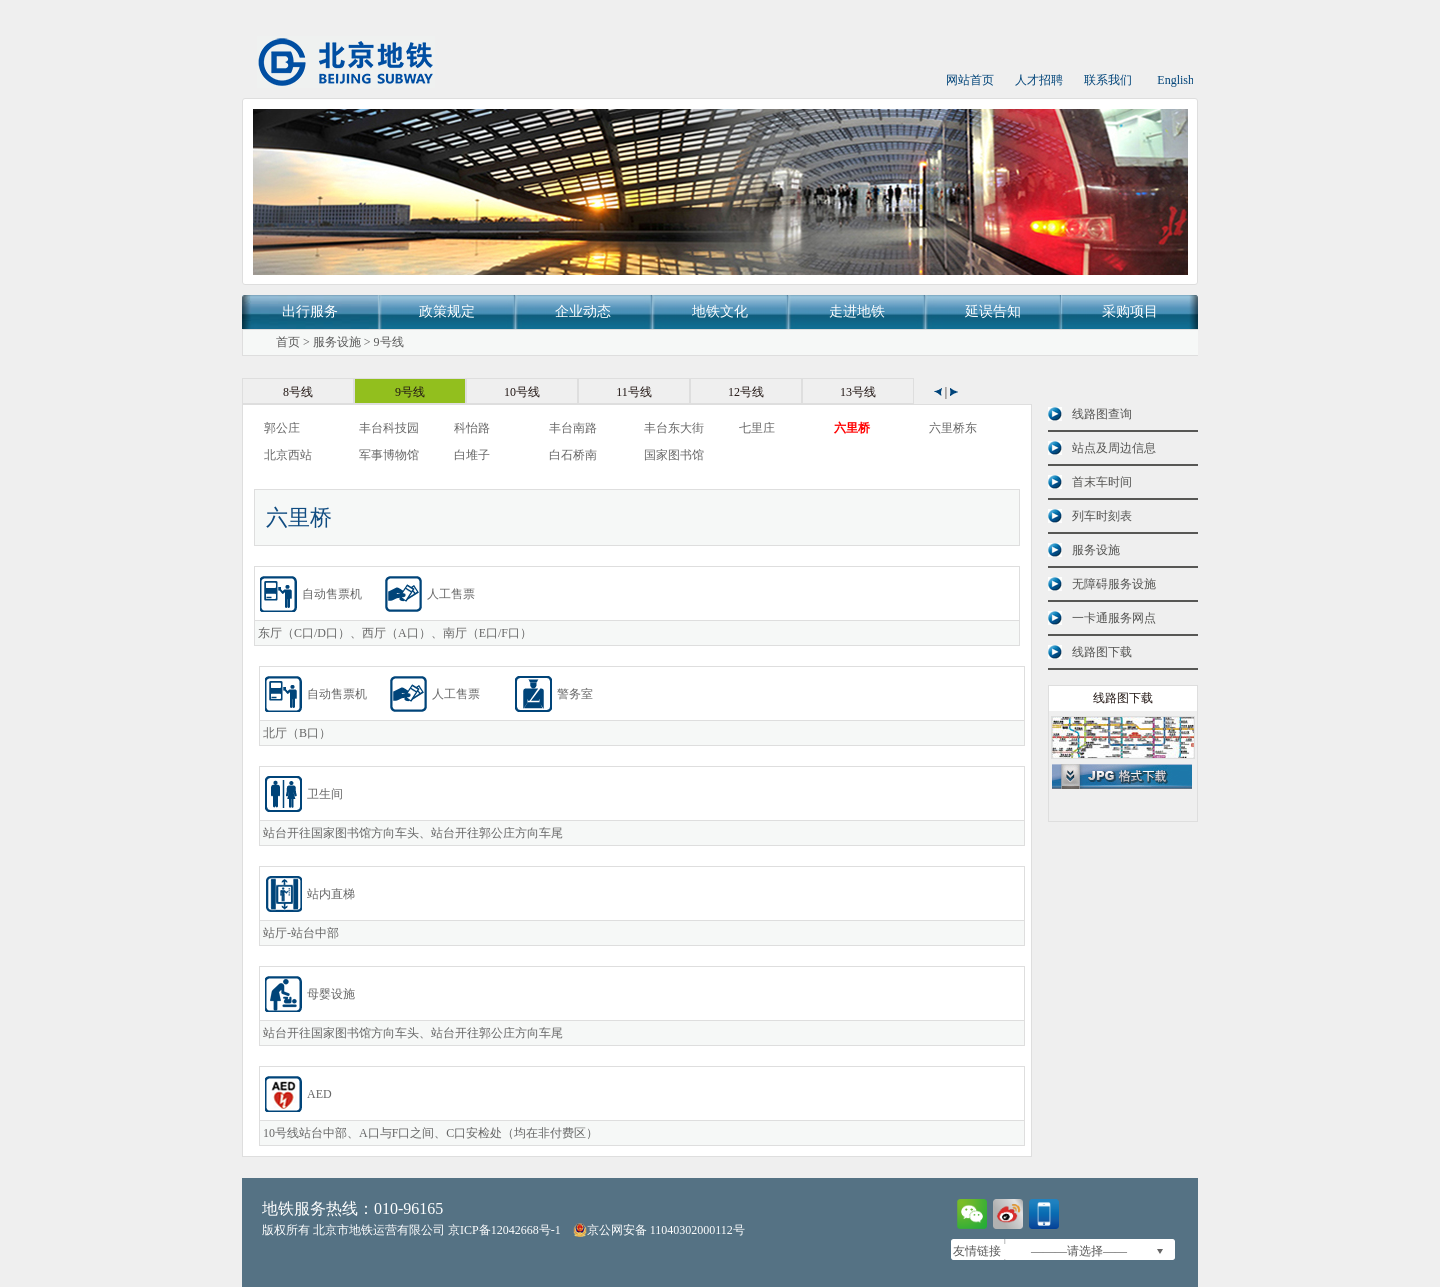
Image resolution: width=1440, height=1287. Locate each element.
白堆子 (472, 455)
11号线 (634, 392)
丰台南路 (573, 428)
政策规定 (447, 311)
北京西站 (288, 455)
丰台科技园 (389, 428)
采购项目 (1130, 311)
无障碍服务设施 (1114, 584)
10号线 (522, 392)
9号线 (389, 342)
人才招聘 (1039, 80)
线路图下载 (1102, 652)
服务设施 (337, 342)
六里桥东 (953, 428)
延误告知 (993, 311)
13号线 (858, 392)
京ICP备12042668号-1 (504, 1230)
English (1175, 80)
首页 (288, 342)
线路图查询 (1102, 414)
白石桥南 (573, 455)
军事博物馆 (389, 455)
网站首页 (970, 80)
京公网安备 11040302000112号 (659, 1230)
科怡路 (472, 428)
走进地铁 (857, 311)
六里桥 (852, 428)
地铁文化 (720, 311)
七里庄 (757, 428)
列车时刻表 (1102, 516)
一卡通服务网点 (1114, 618)
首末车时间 (1102, 482)
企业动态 (583, 311)
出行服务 (310, 311)
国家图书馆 (674, 455)
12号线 (746, 392)
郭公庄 (282, 428)
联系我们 (1108, 80)
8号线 (298, 392)
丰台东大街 (674, 428)
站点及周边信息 (1114, 448)
